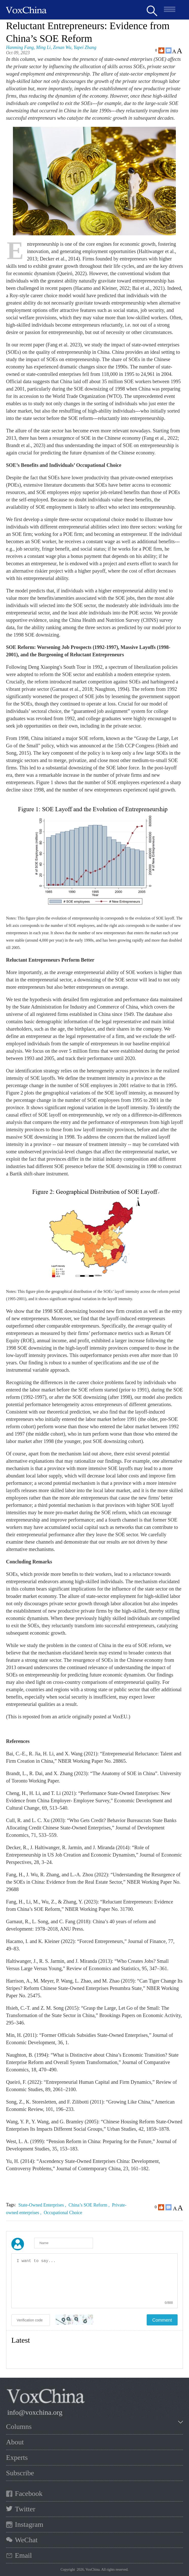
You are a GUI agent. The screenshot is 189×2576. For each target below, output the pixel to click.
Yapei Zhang (84, 47)
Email (23, 2555)
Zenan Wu (62, 47)
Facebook (29, 2493)
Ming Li (43, 47)
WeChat (26, 2540)
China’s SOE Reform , (90, 2205)
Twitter (25, 2509)
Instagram (29, 2524)
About (15, 2442)
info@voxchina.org (34, 2412)
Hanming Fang (20, 47)
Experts (17, 2457)
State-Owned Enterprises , (42, 2205)
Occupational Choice (63, 2212)
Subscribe (20, 2473)
